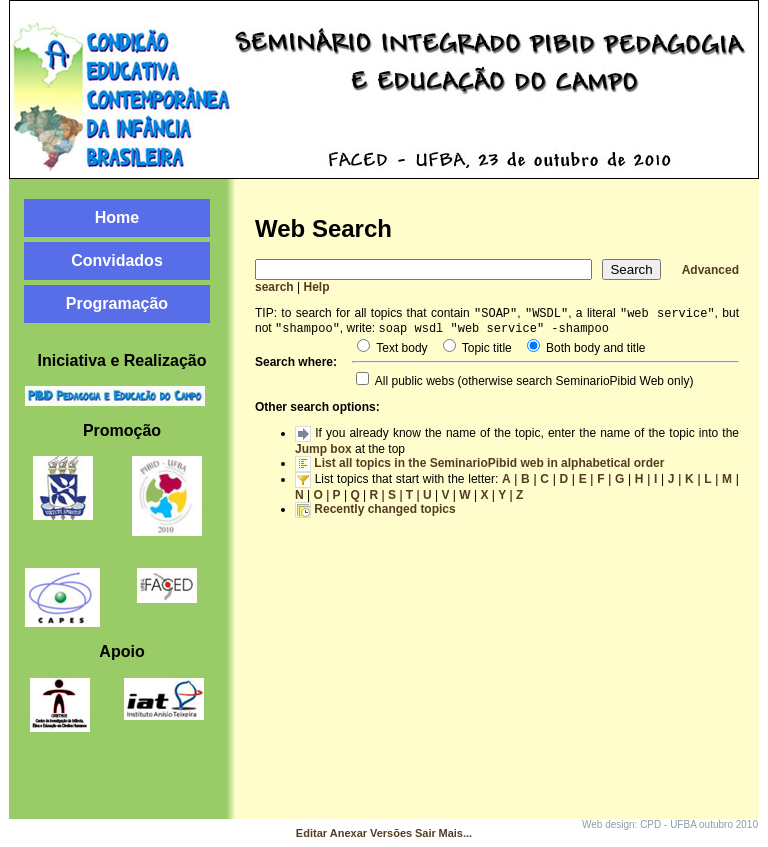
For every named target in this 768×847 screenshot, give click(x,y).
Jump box (323, 453)
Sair (425, 833)
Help (317, 287)
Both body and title (594, 352)
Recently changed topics (384, 513)
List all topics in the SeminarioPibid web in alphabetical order (489, 467)
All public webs (413, 385)
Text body (400, 352)
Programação (117, 303)
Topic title (485, 352)
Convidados (117, 260)
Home (117, 217)
